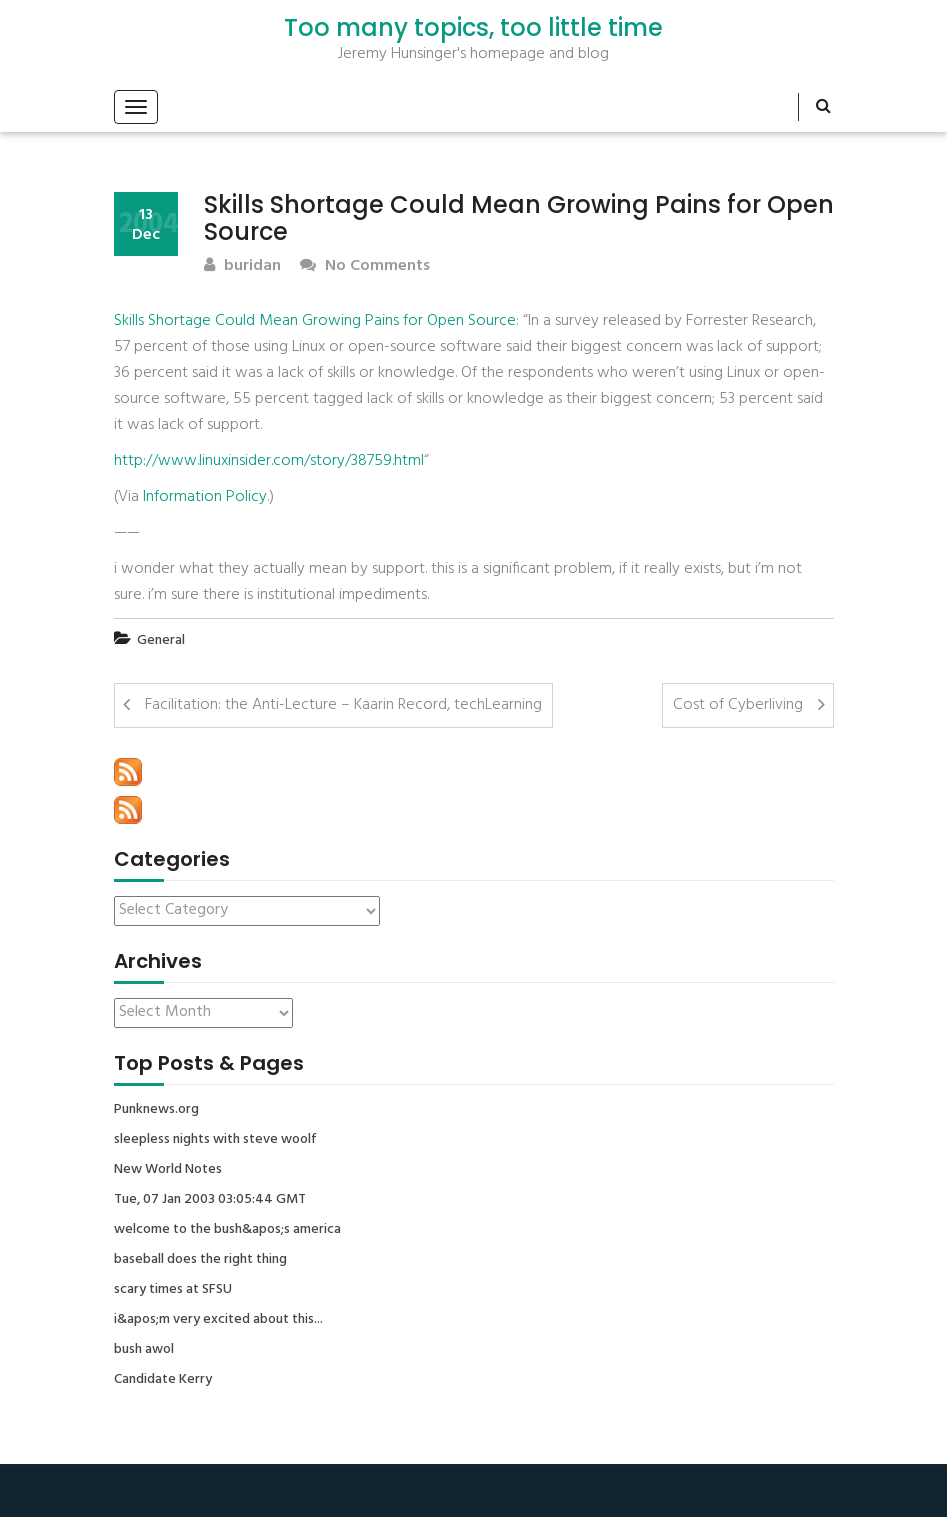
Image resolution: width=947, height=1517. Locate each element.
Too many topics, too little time (473, 28)
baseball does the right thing (200, 1260)
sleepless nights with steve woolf (215, 1140)
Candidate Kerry (163, 1380)
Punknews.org (156, 1110)
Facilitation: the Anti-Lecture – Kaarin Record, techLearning (343, 705)
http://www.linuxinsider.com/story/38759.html (269, 461)
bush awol (144, 1350)
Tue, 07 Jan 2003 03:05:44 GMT (210, 1200)
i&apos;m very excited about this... (218, 1320)
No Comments (365, 266)
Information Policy (205, 497)
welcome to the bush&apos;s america (227, 1230)
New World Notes (168, 1170)
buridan (242, 266)
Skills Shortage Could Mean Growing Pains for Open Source (315, 321)
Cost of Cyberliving (738, 705)
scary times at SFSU (173, 1290)
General (161, 640)
